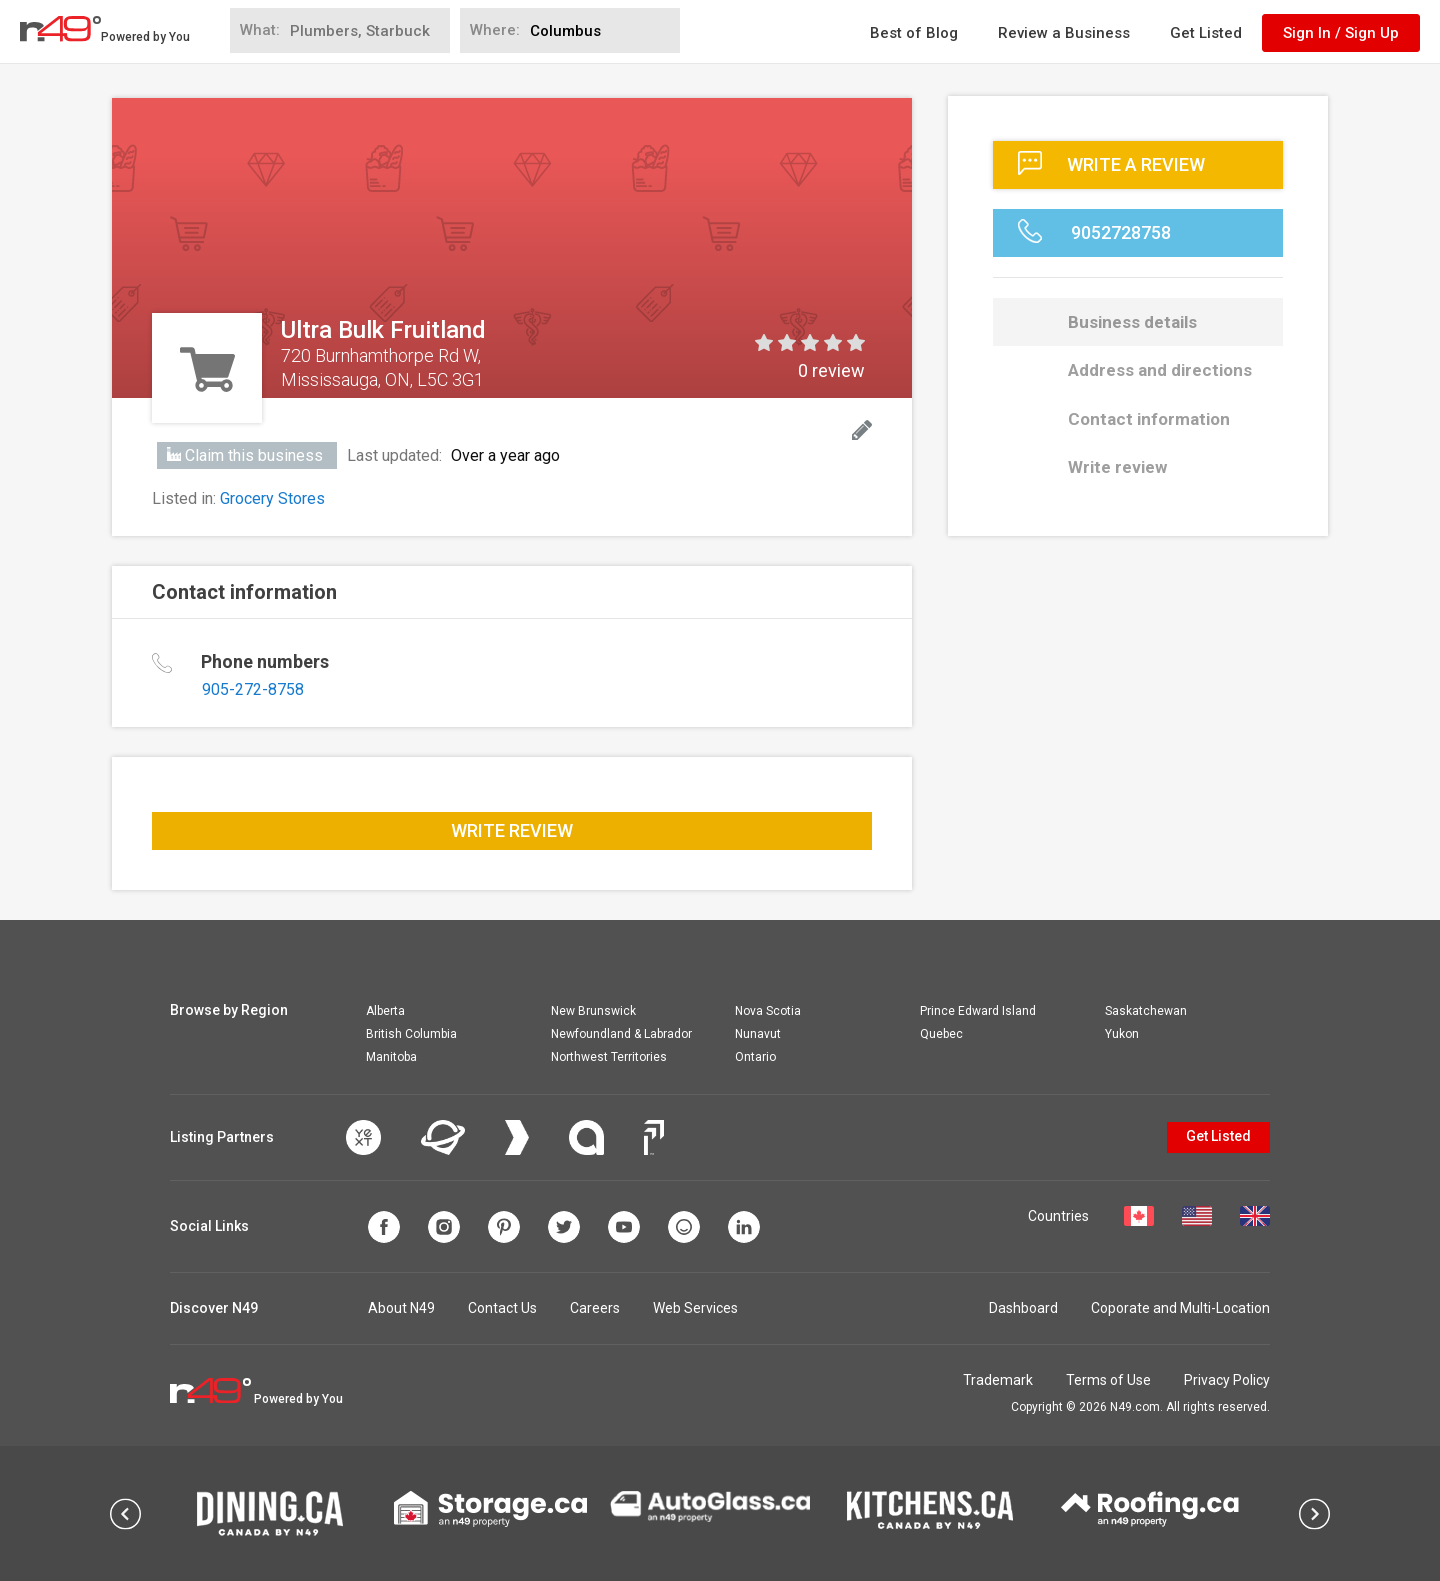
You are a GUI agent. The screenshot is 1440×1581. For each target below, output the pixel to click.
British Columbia (411, 1034)
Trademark (998, 1380)
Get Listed (1206, 33)
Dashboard (1023, 1308)
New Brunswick (593, 1011)
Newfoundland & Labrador (621, 1034)
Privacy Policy (1227, 1380)
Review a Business (1064, 33)
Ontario (755, 1057)
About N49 (401, 1308)
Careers (595, 1308)
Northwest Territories (609, 1057)
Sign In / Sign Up (1341, 33)
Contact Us (502, 1308)
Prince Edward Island (978, 1011)
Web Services (695, 1308)
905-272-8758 (253, 689)
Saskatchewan (1146, 1011)
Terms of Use (1108, 1380)
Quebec (941, 1034)
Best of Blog (914, 33)
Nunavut (758, 1034)
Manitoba (391, 1057)
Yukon (1122, 1034)
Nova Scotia (768, 1011)
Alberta (385, 1011)
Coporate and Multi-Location (1180, 1308)
